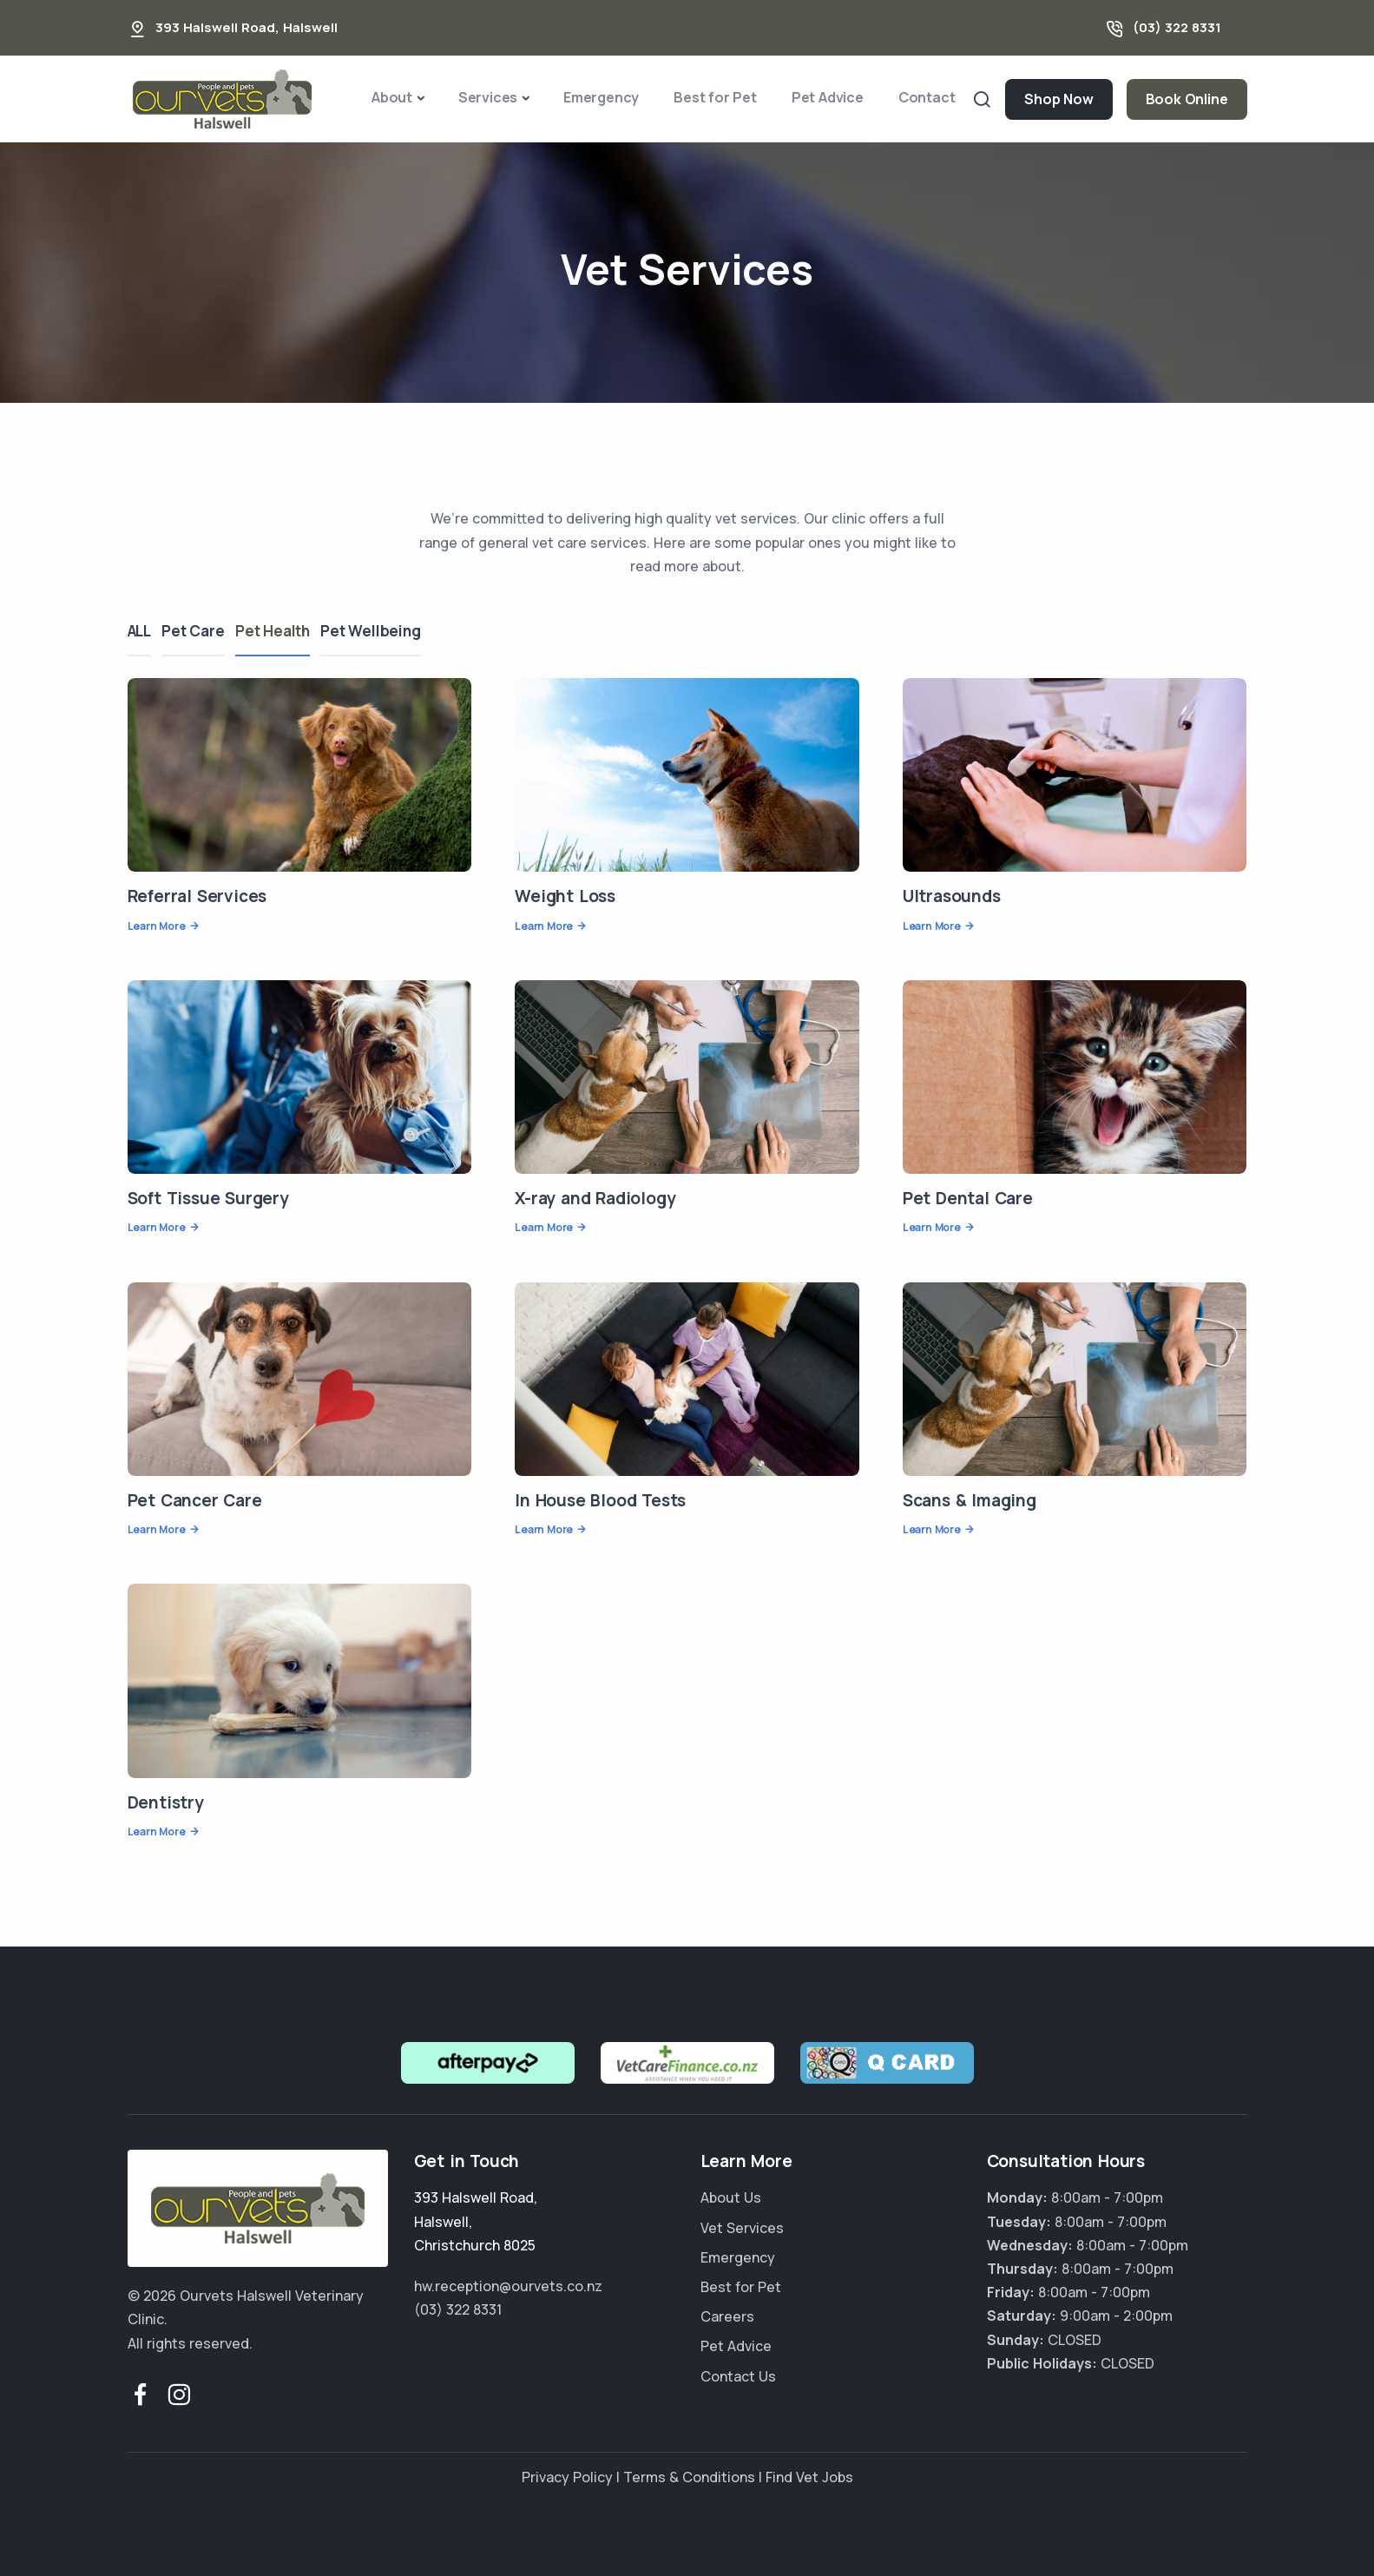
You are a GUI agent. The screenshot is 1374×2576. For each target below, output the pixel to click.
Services (487, 97)
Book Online (1187, 99)
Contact (927, 97)
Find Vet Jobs (809, 2477)
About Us (730, 2197)
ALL (139, 631)
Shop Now (1058, 99)
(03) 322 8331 (1177, 27)
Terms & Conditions (689, 2477)
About (391, 97)
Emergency (601, 97)
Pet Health (285, 631)
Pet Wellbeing (390, 631)
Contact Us (738, 2376)
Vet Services (742, 2227)
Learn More (157, 926)
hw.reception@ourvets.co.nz (508, 2286)
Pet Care (199, 631)
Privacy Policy (567, 2477)
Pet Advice (828, 97)
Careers (727, 2316)
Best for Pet (715, 97)
